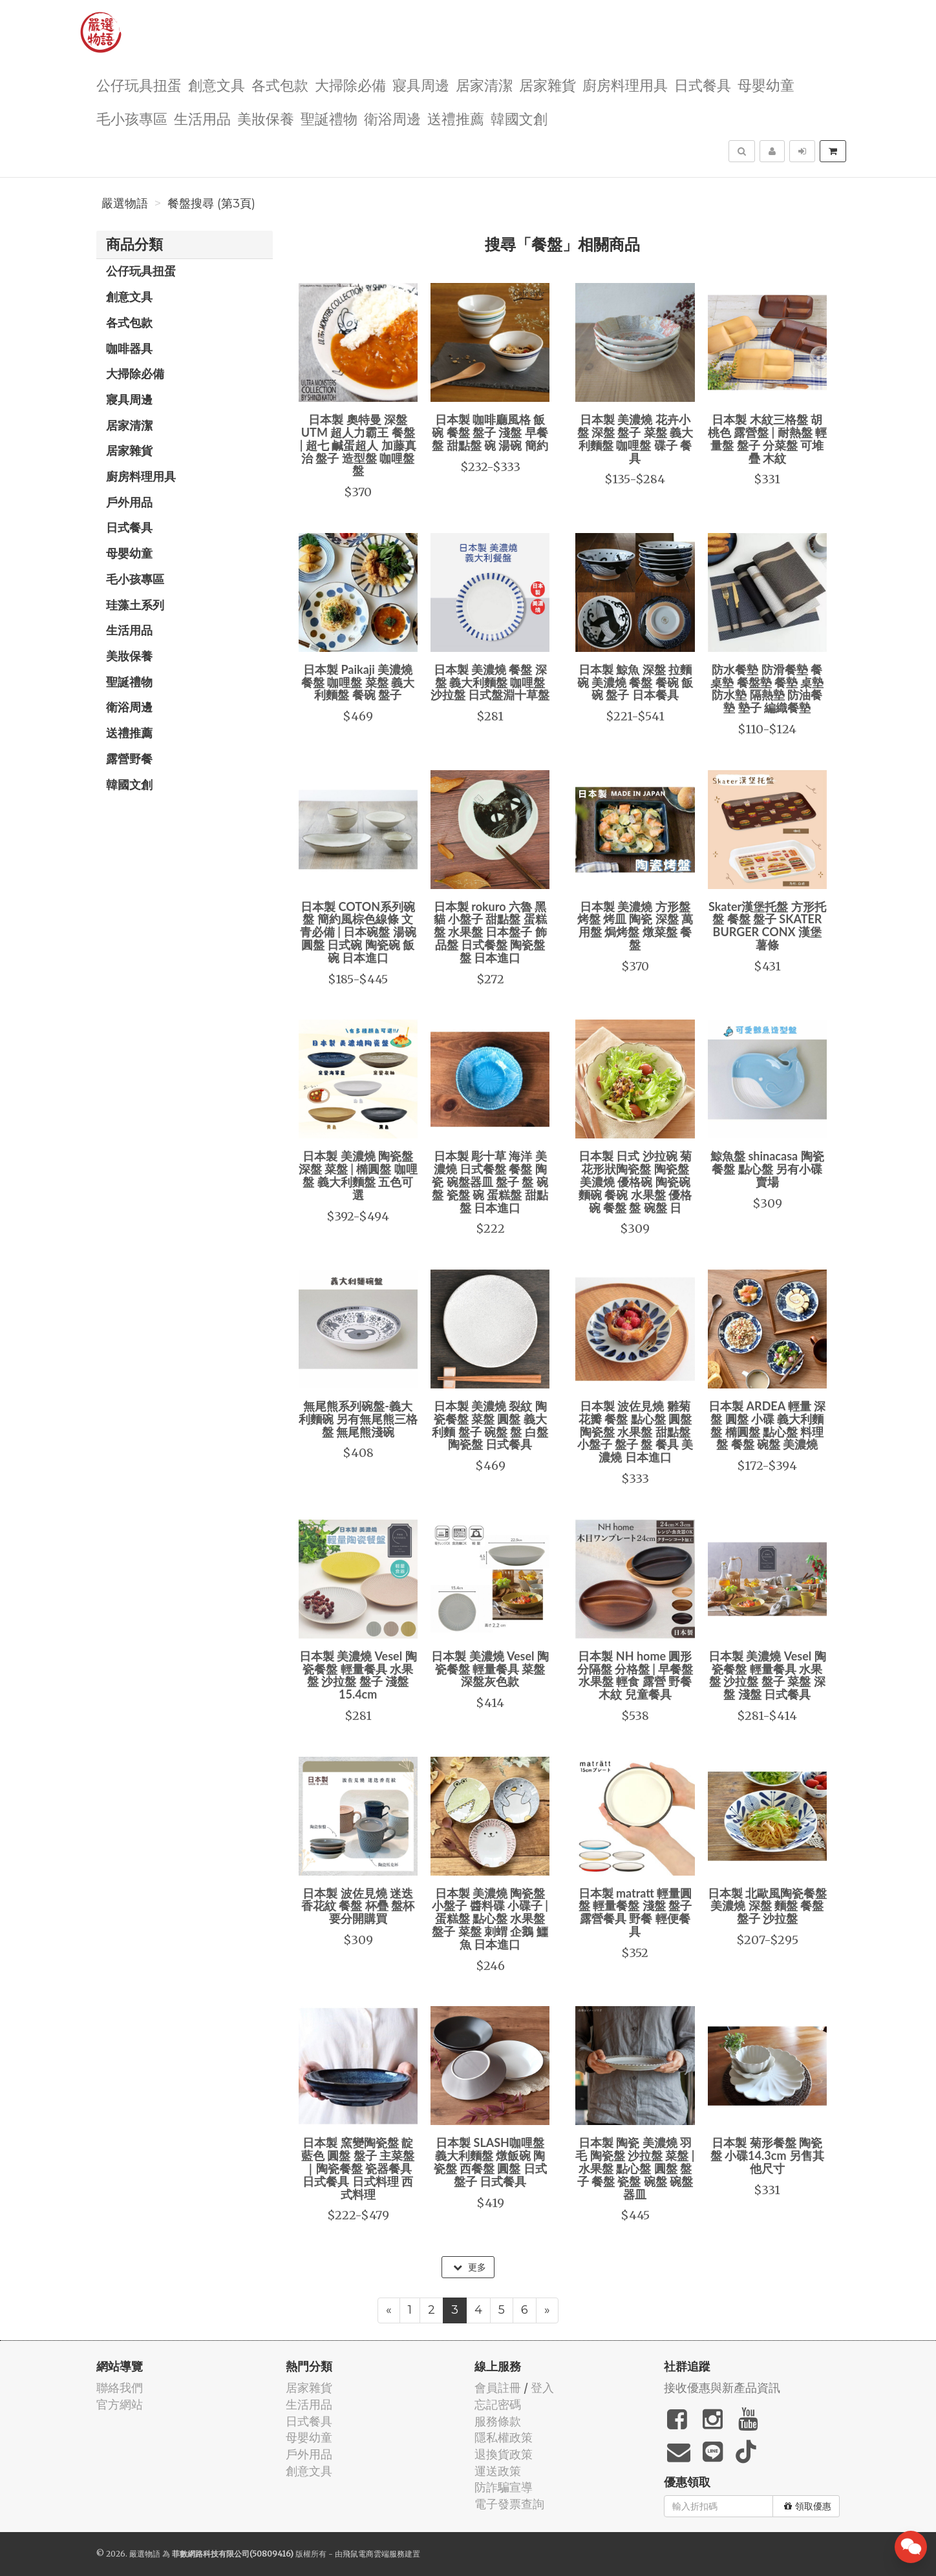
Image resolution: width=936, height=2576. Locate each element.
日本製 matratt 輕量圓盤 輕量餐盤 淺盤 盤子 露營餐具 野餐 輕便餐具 (635, 1912)
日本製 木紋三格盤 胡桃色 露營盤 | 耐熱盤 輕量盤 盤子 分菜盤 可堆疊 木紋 (767, 438)
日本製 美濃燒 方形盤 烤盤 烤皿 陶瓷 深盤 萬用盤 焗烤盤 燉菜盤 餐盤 (635, 925)
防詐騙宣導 (503, 2487)
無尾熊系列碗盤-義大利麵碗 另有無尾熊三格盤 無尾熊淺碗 (358, 1419)
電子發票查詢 (509, 2504)
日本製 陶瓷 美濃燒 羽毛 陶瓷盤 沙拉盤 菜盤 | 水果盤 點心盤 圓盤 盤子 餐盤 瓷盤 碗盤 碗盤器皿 (634, 2168)
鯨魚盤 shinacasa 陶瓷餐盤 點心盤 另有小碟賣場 (767, 1169)
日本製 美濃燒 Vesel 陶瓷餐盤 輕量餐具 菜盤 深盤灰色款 (490, 1669)
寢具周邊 (420, 84)
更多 (469, 2267)
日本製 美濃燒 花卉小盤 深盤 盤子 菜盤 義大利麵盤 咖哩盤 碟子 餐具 (635, 438)
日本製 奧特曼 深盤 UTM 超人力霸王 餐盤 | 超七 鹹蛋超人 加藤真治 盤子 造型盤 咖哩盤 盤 (358, 444)
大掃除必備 (350, 84)
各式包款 (279, 84)
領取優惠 (807, 2506)
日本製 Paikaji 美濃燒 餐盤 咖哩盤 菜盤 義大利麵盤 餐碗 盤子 (357, 682)
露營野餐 (129, 758)
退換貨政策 (503, 2454)
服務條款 (497, 2421)
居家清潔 (484, 84)
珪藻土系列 (135, 605)
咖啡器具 (129, 348)
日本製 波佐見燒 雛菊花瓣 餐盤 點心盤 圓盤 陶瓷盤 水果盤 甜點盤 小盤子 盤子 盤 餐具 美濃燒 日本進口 (635, 1431)
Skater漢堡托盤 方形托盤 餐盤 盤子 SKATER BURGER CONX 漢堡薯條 (767, 925)
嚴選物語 (124, 203)
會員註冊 (497, 2387)
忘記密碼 (497, 2404)
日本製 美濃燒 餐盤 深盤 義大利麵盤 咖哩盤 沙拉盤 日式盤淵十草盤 (490, 682)
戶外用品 (129, 502)
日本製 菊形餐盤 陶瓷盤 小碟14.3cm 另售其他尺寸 (767, 2155)
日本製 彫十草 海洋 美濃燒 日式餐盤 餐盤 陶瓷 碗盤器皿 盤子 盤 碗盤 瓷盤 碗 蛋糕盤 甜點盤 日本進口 (490, 1181)
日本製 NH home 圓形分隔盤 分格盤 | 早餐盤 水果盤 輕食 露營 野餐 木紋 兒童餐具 (635, 1675)
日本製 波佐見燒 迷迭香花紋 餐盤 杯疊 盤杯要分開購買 (357, 1906)
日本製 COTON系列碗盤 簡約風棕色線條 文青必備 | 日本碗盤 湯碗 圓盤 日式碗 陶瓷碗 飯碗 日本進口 (358, 932)
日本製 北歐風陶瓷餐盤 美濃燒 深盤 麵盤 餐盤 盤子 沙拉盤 (767, 1906)
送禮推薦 (455, 117)
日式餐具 (702, 84)
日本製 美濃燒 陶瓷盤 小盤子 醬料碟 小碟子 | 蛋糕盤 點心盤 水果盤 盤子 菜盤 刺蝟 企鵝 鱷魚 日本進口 (490, 1918)
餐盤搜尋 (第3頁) (211, 203)
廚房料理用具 (625, 84)
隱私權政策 (503, 2437)
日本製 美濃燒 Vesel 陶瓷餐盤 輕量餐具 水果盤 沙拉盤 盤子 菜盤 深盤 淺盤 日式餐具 (767, 1675)
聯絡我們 (119, 2387)
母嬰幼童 (766, 84)
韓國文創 (519, 117)
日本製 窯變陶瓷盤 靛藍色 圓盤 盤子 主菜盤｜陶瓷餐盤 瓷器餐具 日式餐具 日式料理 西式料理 (357, 2168)
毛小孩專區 (131, 117)
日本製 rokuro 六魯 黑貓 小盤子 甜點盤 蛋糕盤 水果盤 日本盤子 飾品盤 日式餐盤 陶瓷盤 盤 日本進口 (490, 932)
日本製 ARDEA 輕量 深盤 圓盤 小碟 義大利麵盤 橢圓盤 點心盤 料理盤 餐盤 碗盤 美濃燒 (766, 1425)
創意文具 (216, 84)
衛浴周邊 (392, 117)
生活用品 (202, 117)
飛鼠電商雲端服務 (374, 2554)
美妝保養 (265, 117)
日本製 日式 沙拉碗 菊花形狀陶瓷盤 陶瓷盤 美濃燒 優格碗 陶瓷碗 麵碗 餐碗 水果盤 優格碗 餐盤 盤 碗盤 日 (635, 1181)
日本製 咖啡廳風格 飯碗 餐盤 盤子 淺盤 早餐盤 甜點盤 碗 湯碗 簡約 (490, 432)
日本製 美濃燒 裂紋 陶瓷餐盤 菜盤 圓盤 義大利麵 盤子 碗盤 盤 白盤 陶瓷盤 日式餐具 (490, 1425)
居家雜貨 (547, 84)
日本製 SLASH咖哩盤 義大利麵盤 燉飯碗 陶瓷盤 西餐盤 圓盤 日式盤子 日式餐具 (490, 2161)
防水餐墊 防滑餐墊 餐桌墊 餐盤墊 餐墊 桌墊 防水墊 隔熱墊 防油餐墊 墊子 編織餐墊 (767, 688)
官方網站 (119, 2404)
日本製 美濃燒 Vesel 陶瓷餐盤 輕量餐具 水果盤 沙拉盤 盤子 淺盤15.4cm (358, 1675)
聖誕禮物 (329, 117)
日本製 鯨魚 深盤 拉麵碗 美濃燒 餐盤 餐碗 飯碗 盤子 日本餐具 (635, 682)
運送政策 (497, 2471)
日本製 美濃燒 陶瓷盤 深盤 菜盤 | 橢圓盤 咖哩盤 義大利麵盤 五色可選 (358, 1175)
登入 (542, 2387)
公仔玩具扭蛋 (139, 84)
